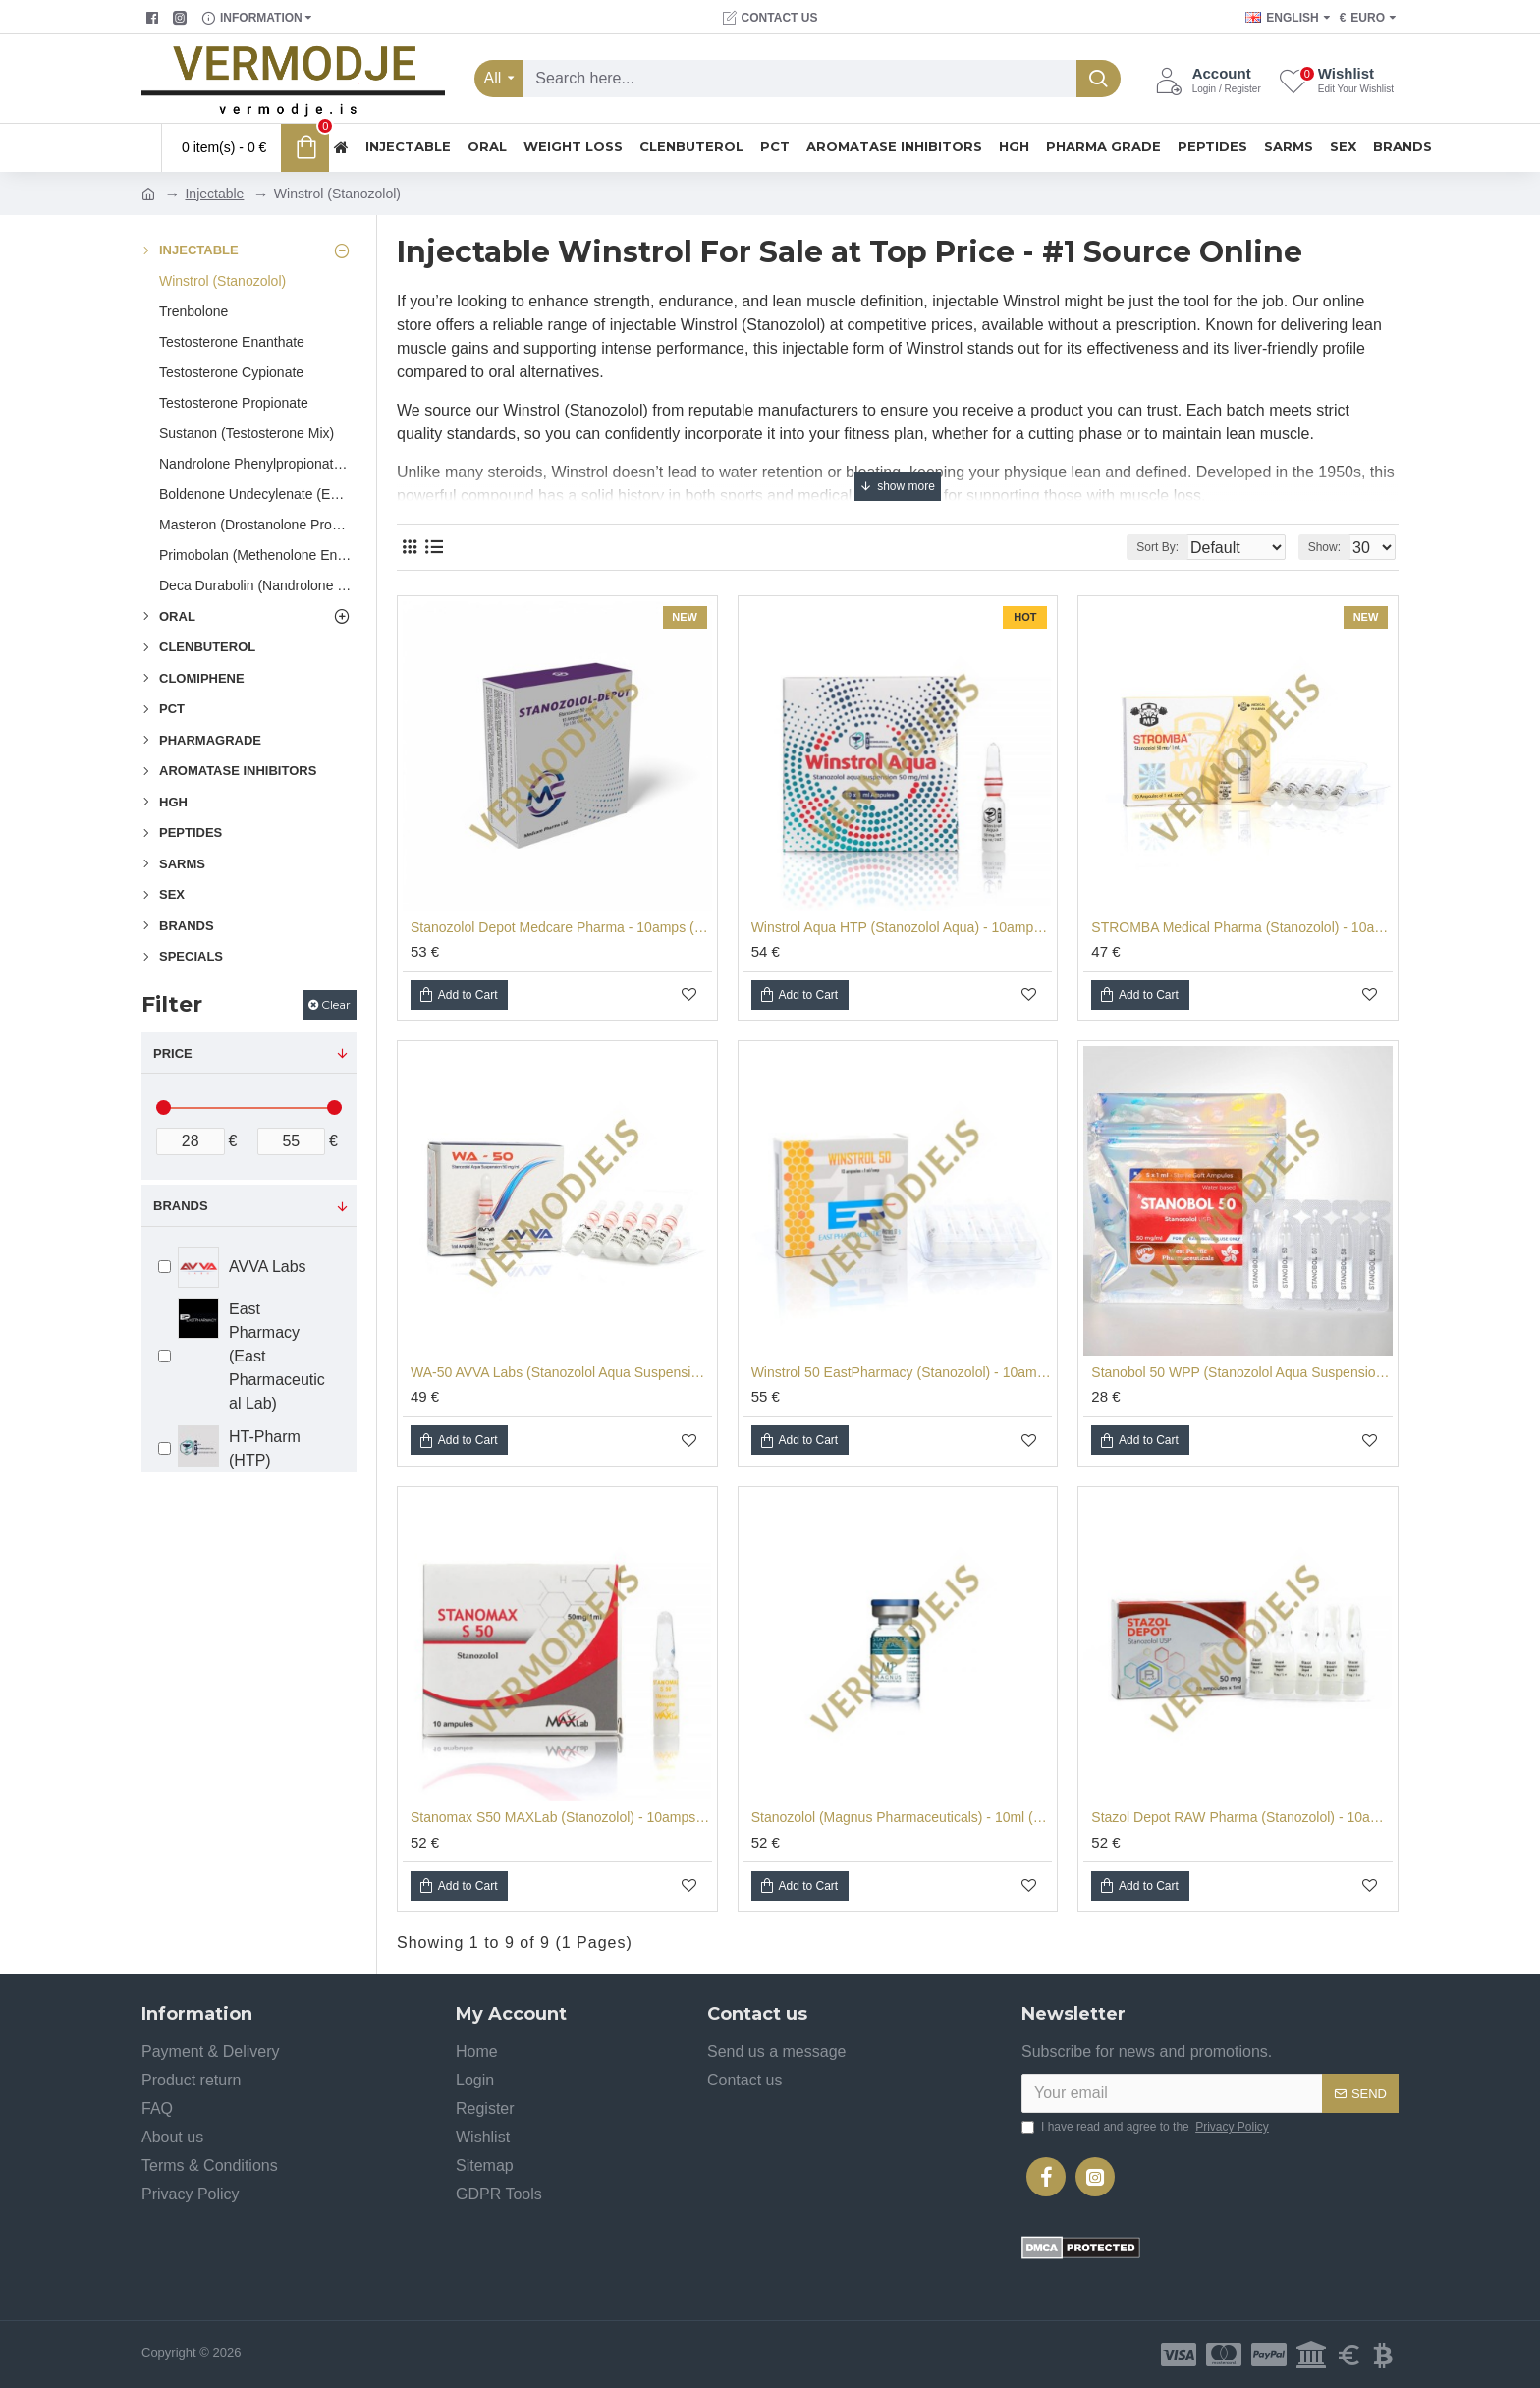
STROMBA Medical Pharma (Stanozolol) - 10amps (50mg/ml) (1242, 927)
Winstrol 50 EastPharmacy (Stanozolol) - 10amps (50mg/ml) (902, 1372)
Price (172, 1053)
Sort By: (1144, 547)
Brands (180, 1205)
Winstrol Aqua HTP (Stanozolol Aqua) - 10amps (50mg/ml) (902, 927)
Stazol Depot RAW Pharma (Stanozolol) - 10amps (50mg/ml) (1242, 1817)
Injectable (214, 193)
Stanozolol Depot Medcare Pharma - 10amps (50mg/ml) (561, 927)
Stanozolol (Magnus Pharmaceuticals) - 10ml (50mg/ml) (902, 1817)
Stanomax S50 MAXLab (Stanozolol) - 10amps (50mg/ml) (561, 1817)
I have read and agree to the (1146, 2127)
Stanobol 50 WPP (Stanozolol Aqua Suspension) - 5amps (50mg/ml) (1242, 1372)
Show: (1330, 547)
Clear (336, 1004)
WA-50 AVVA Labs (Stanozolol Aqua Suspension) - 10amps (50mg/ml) (561, 1372)
